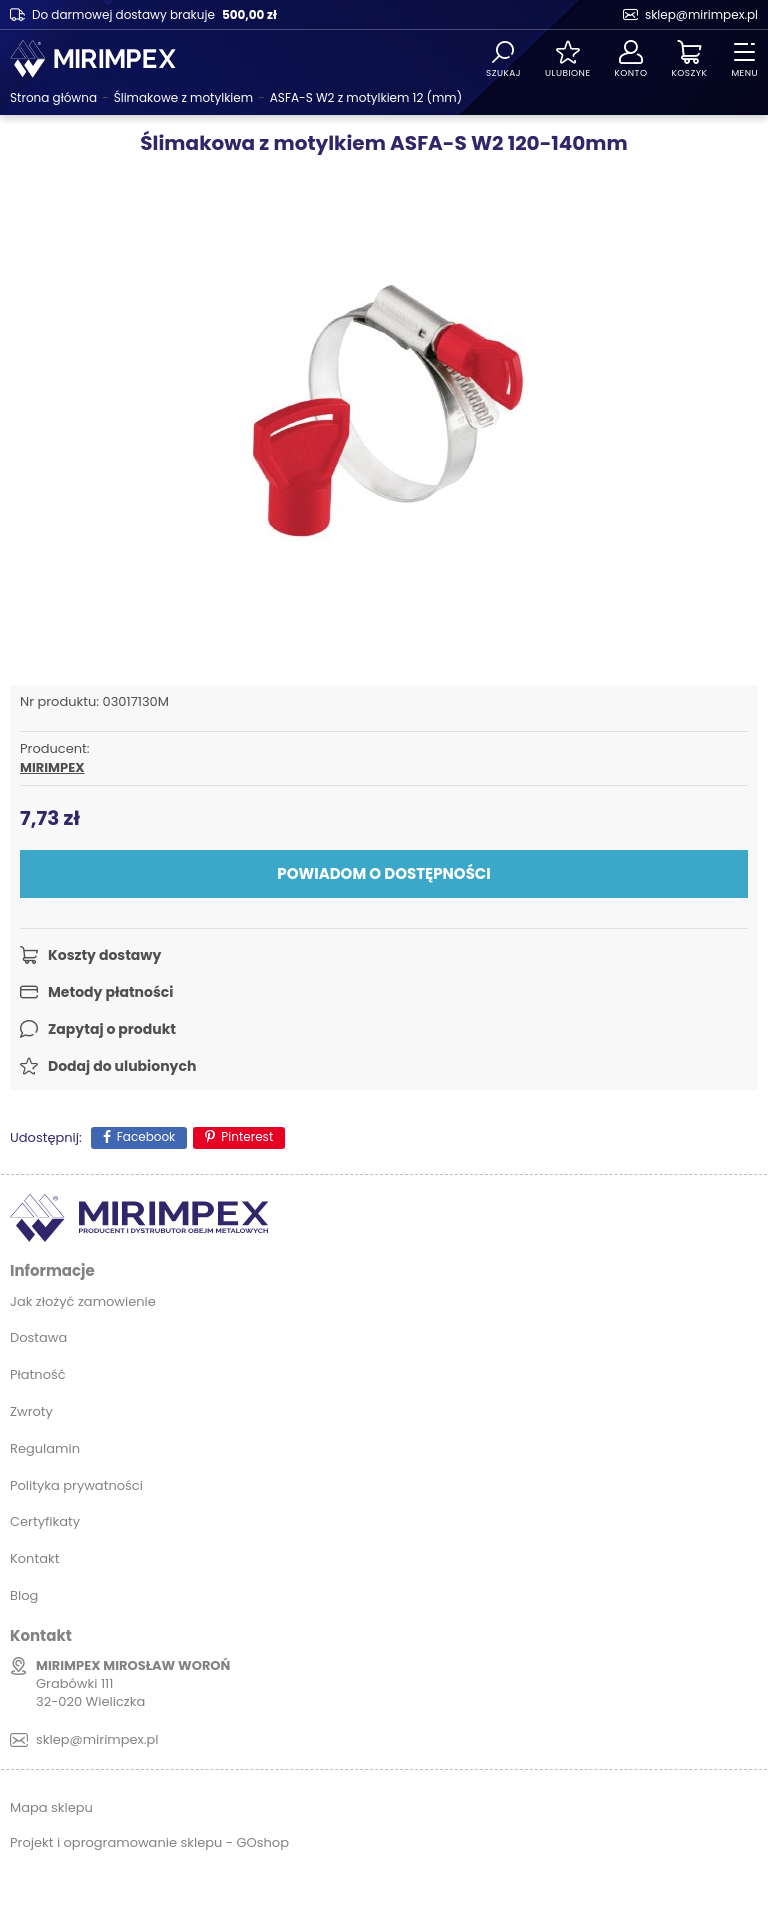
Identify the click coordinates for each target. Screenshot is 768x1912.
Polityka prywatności (76, 1485)
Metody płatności (110, 992)
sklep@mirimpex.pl (701, 14)
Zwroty (31, 1411)
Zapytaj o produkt (112, 1029)
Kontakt (34, 1558)
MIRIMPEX (52, 768)
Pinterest (247, 1136)
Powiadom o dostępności (383, 873)
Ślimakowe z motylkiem (183, 97)
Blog (24, 1595)
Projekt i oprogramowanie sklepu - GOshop (149, 1842)
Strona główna (53, 97)
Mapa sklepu (51, 1807)
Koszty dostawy (104, 955)
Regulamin (45, 1448)
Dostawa (38, 1337)
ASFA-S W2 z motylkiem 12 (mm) (366, 97)
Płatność (38, 1374)
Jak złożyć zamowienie (83, 1301)
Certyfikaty (45, 1521)
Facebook (146, 1136)
